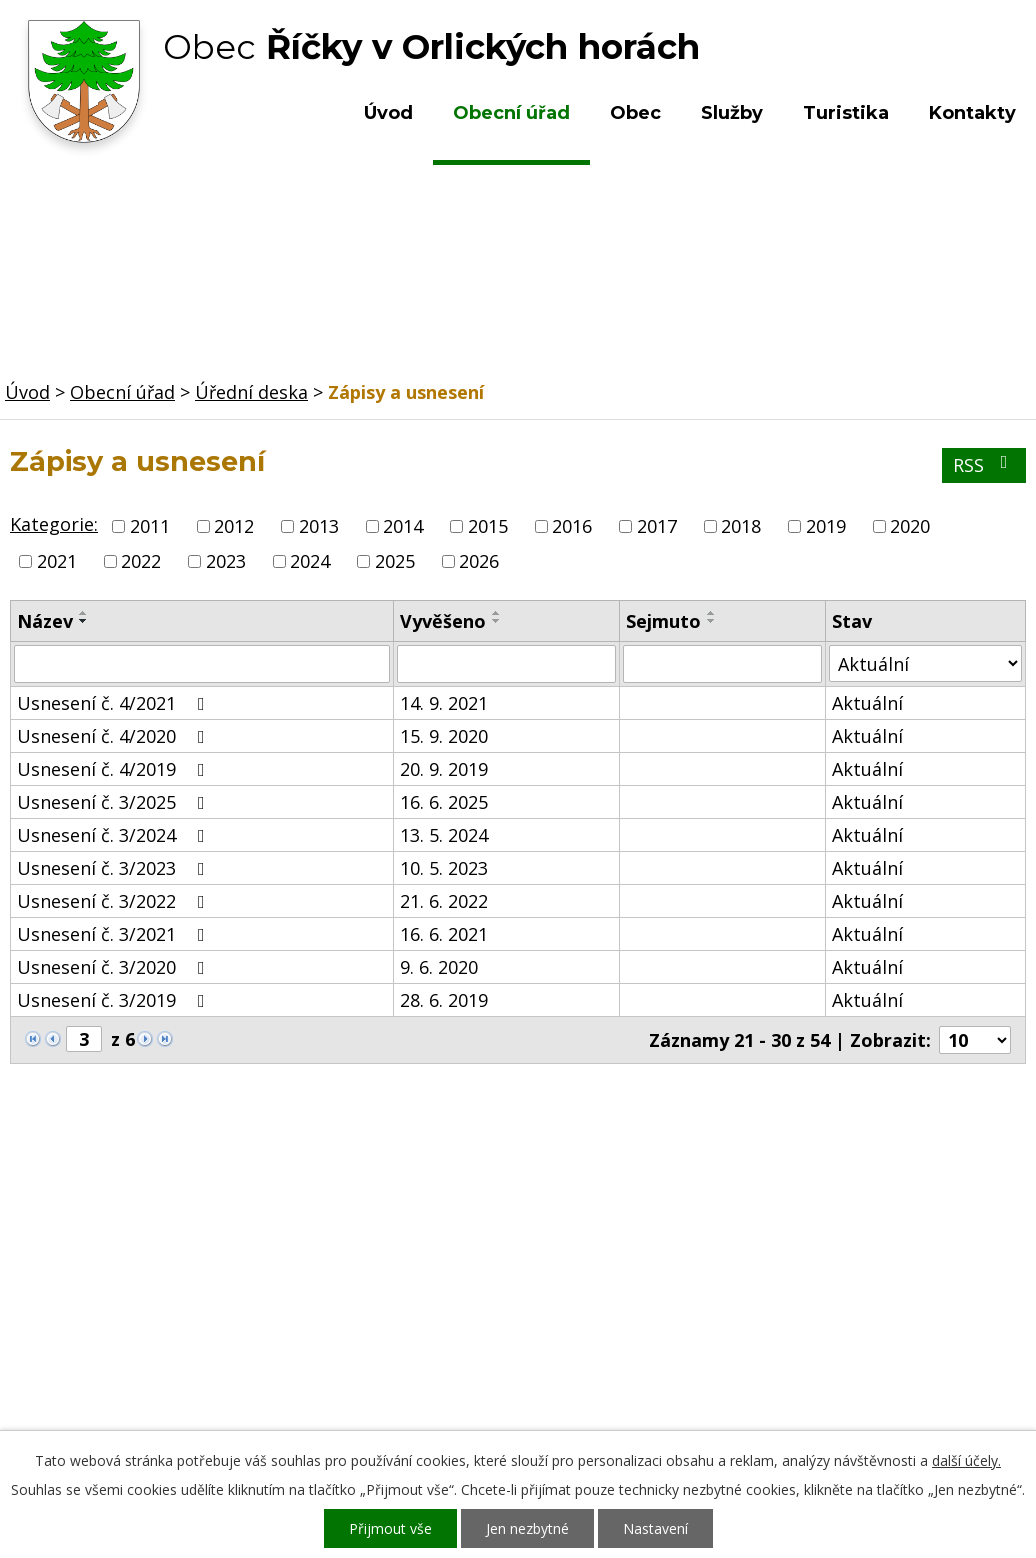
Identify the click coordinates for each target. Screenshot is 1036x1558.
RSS (984, 465)
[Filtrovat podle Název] (202, 664)
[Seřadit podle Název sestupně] (84, 621)
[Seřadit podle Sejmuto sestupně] (712, 621)
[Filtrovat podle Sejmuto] (722, 664)
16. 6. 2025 (444, 802)
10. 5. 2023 (444, 868)
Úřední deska (251, 392)
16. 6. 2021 (444, 934)
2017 (657, 526)
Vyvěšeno (443, 621)
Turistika (846, 113)
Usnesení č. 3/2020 (115, 967)
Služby (732, 113)
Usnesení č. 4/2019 (115, 769)
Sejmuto (663, 621)
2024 (310, 561)
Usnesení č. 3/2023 (115, 868)
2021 (57, 561)
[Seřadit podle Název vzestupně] (84, 613)
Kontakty (972, 113)
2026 (479, 561)
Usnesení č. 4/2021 (115, 703)
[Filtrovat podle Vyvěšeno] (506, 664)
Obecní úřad (511, 113)
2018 (741, 526)
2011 (150, 526)
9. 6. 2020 (439, 967)
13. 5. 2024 (444, 835)
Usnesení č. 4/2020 (115, 736)
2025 (395, 561)
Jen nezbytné (527, 1528)
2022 (141, 561)
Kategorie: (54, 524)
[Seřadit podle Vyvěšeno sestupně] (497, 621)
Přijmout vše (390, 1528)
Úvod (388, 113)
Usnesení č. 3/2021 (115, 934)
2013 (319, 526)
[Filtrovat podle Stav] (925, 663)
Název (45, 621)
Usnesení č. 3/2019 (115, 1000)
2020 (910, 526)
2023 (226, 561)
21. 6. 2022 (444, 901)
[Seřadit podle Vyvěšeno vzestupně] (497, 613)
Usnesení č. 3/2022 (115, 901)
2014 (403, 526)
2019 (826, 526)
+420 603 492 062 (424, 1294)
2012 (234, 526)
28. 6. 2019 (444, 1000)
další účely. (966, 1460)
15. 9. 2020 (444, 736)
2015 (488, 526)
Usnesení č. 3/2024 (115, 835)
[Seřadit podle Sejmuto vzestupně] (712, 613)
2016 (572, 526)
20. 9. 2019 (444, 769)
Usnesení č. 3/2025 (115, 802)
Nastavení (655, 1528)
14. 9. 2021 (444, 703)
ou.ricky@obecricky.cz (512, 1352)
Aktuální (867, 703)
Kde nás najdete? (859, 1274)
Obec (635, 113)
